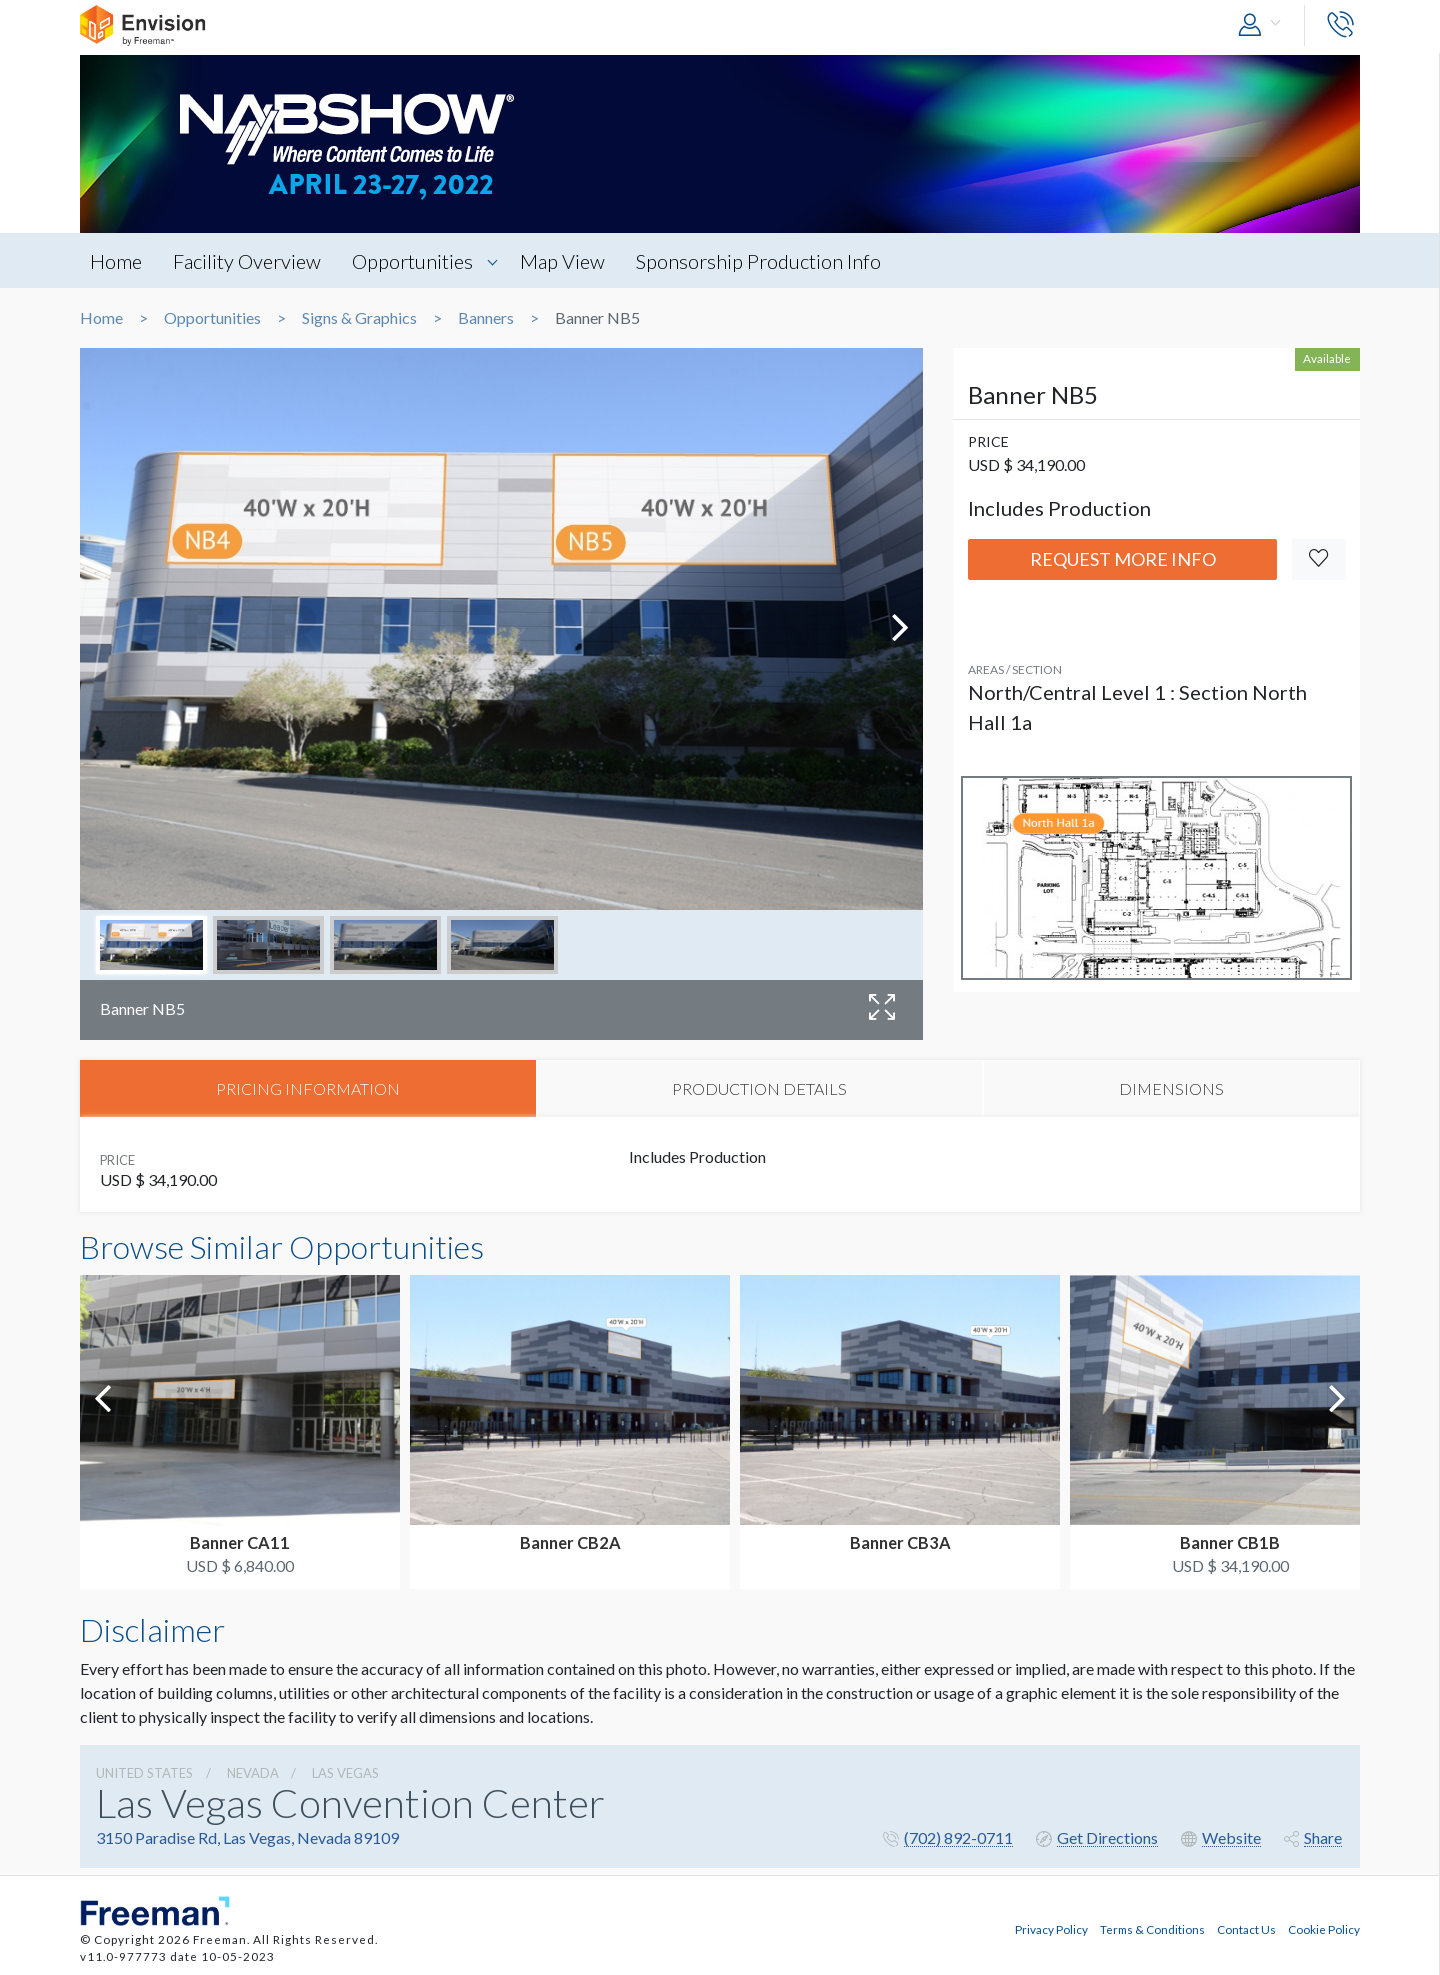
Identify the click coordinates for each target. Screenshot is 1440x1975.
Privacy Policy (1051, 1928)
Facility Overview (249, 261)
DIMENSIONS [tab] (1171, 1088)
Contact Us (1246, 1928)
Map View (567, 261)
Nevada (253, 1774)
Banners (486, 318)
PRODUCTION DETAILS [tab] (759, 1088)
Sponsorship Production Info (765, 261)
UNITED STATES (144, 1774)
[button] (1264, 25)
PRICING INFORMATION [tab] (308, 1088)
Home (116, 261)
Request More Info (1123, 559)
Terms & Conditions (1152, 1928)
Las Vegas (345, 1774)
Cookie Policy (1324, 1928)
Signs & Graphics (359, 318)
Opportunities (416, 261)
